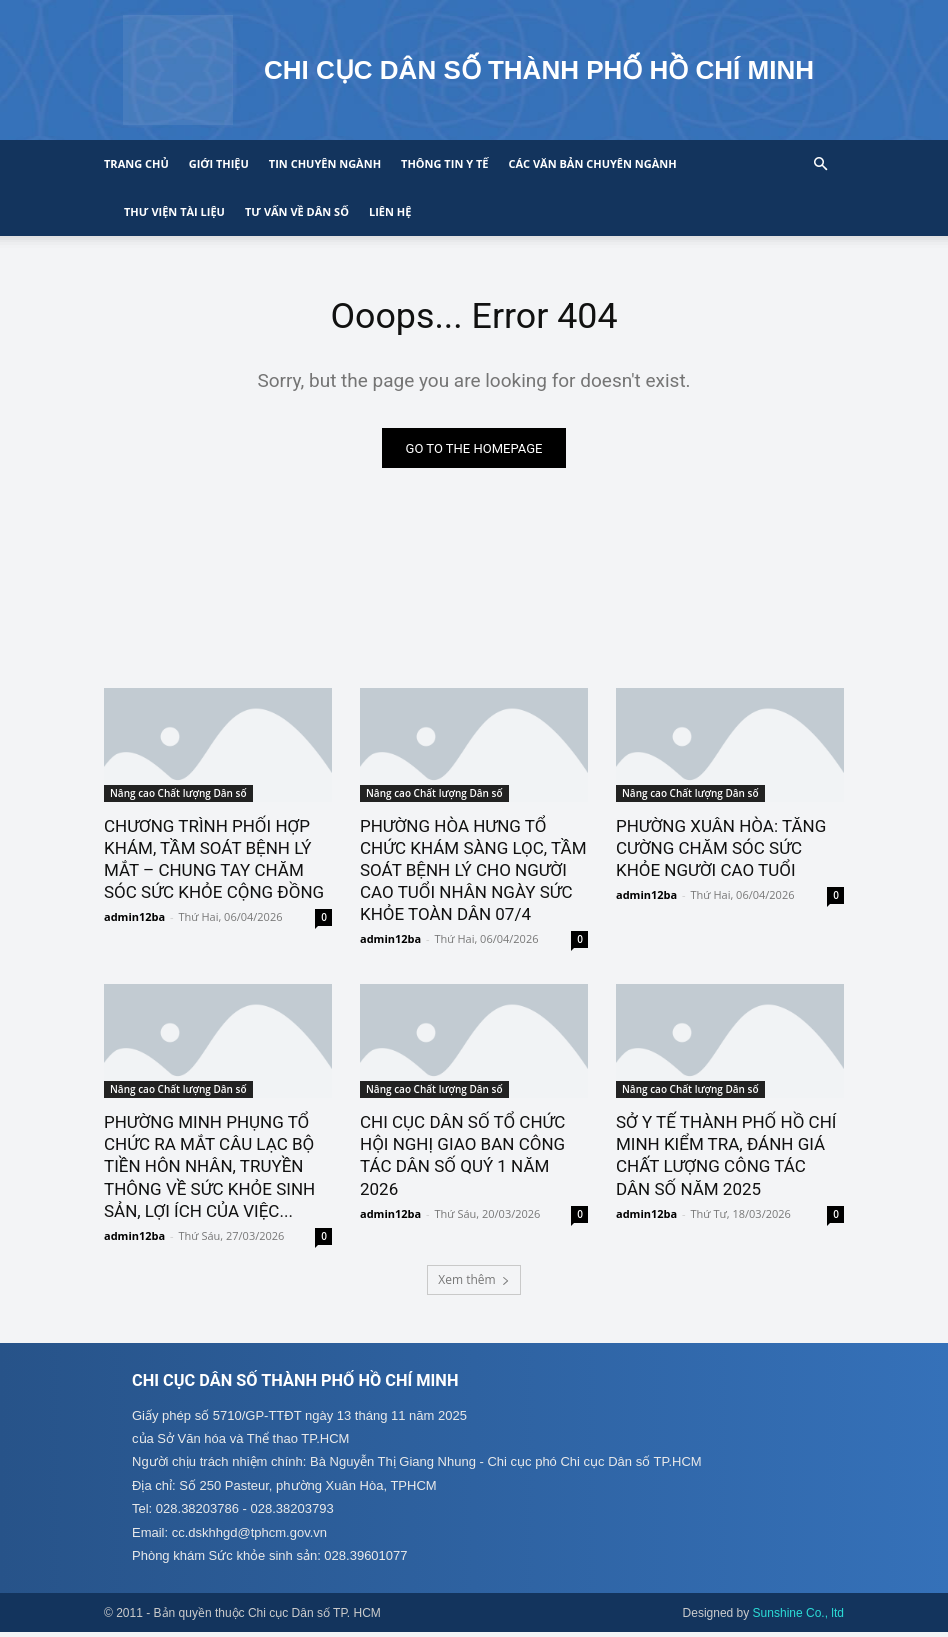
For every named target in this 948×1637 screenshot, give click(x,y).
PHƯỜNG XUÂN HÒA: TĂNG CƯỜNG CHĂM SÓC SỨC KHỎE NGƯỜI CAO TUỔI (721, 851)
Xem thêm (473, 1282)
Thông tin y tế (444, 163)
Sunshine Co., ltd (798, 1618)
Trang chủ (136, 163)
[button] (820, 164)
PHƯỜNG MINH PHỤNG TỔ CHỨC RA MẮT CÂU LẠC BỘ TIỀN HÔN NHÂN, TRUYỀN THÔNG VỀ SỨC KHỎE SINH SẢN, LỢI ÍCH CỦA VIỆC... (209, 1170)
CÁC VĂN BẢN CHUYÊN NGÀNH (592, 163)
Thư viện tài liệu (174, 211)
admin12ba (134, 920)
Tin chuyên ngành (325, 163)
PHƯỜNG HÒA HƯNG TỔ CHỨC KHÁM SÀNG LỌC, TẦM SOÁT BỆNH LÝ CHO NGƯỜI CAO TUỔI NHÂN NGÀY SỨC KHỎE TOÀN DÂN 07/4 (473, 873)
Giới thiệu (219, 163)
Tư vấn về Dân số (297, 211)
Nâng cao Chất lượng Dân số (178, 796)
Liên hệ (390, 211)
